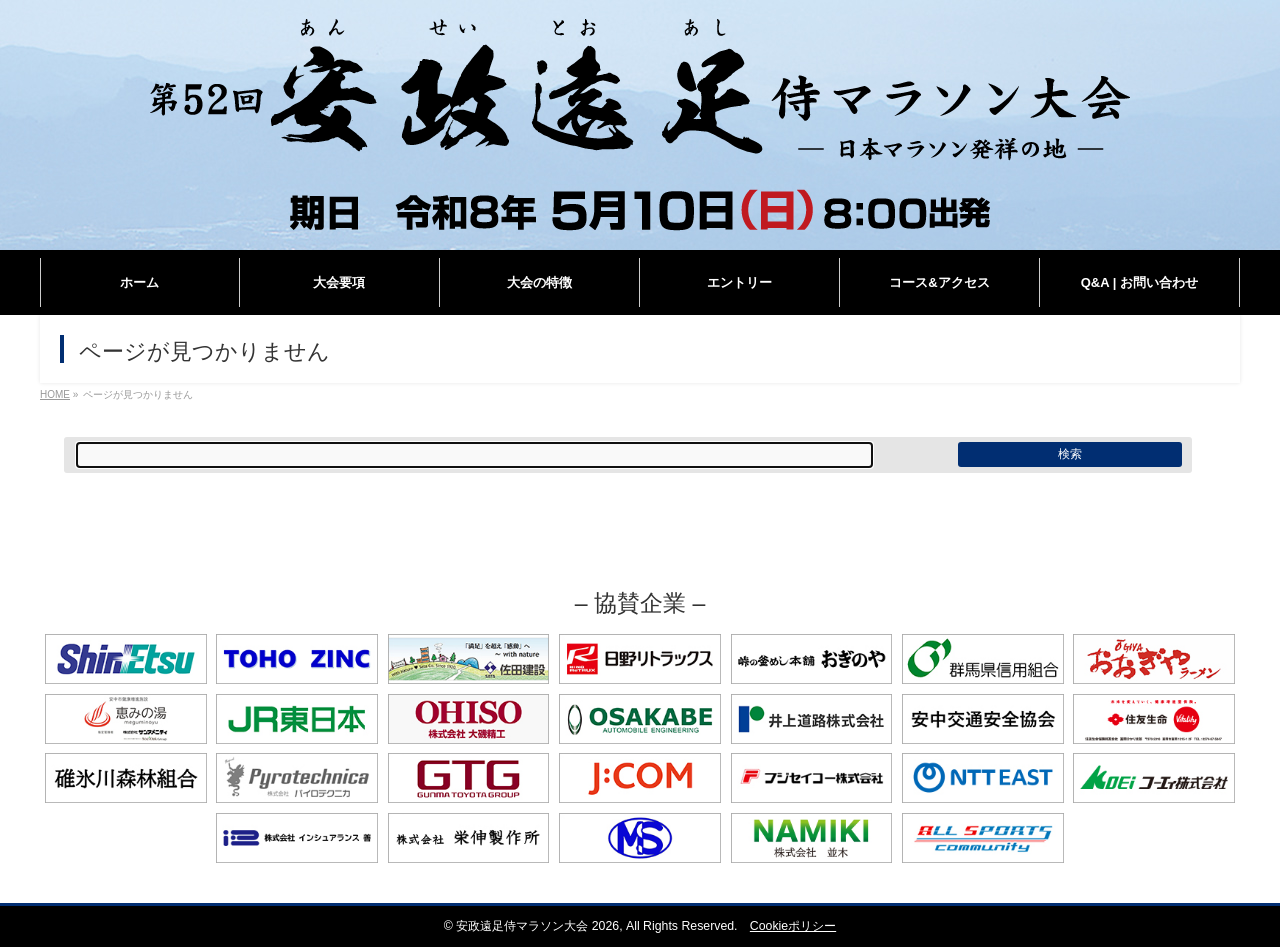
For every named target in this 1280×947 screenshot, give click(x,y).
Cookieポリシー (793, 926)
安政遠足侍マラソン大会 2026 (537, 926)
